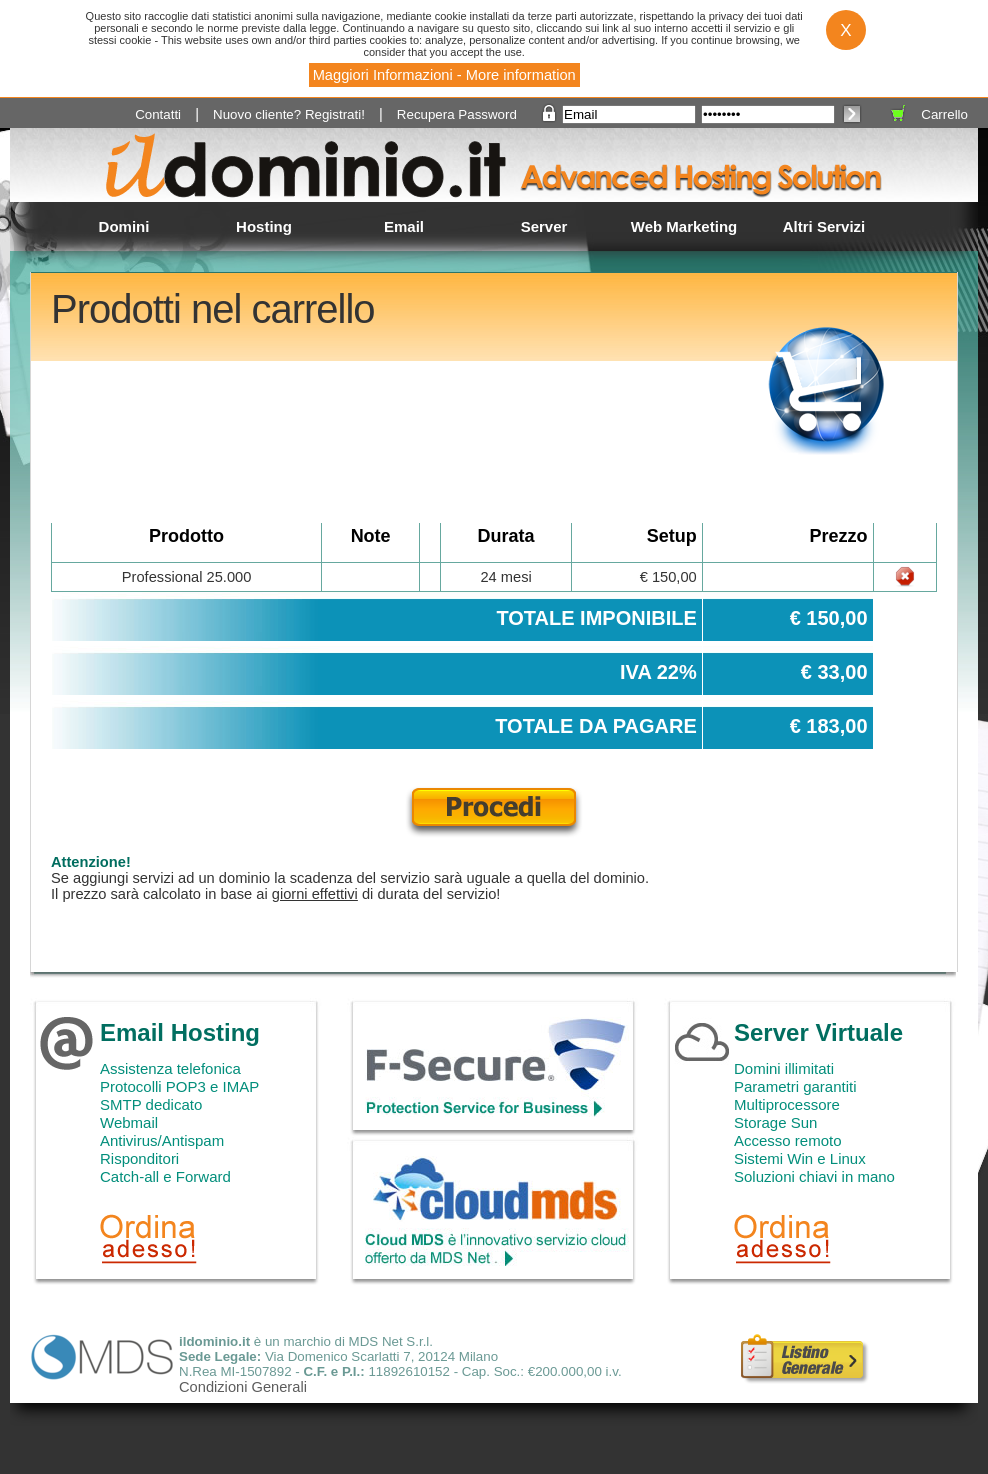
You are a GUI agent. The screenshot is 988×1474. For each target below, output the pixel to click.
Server (544, 226)
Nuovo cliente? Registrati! (289, 114)
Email (404, 226)
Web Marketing (684, 226)
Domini (124, 226)
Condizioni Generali (243, 1387)
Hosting (264, 226)
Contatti (158, 114)
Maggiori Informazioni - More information (444, 75)
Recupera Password (457, 114)
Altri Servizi (824, 226)
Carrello (944, 114)
